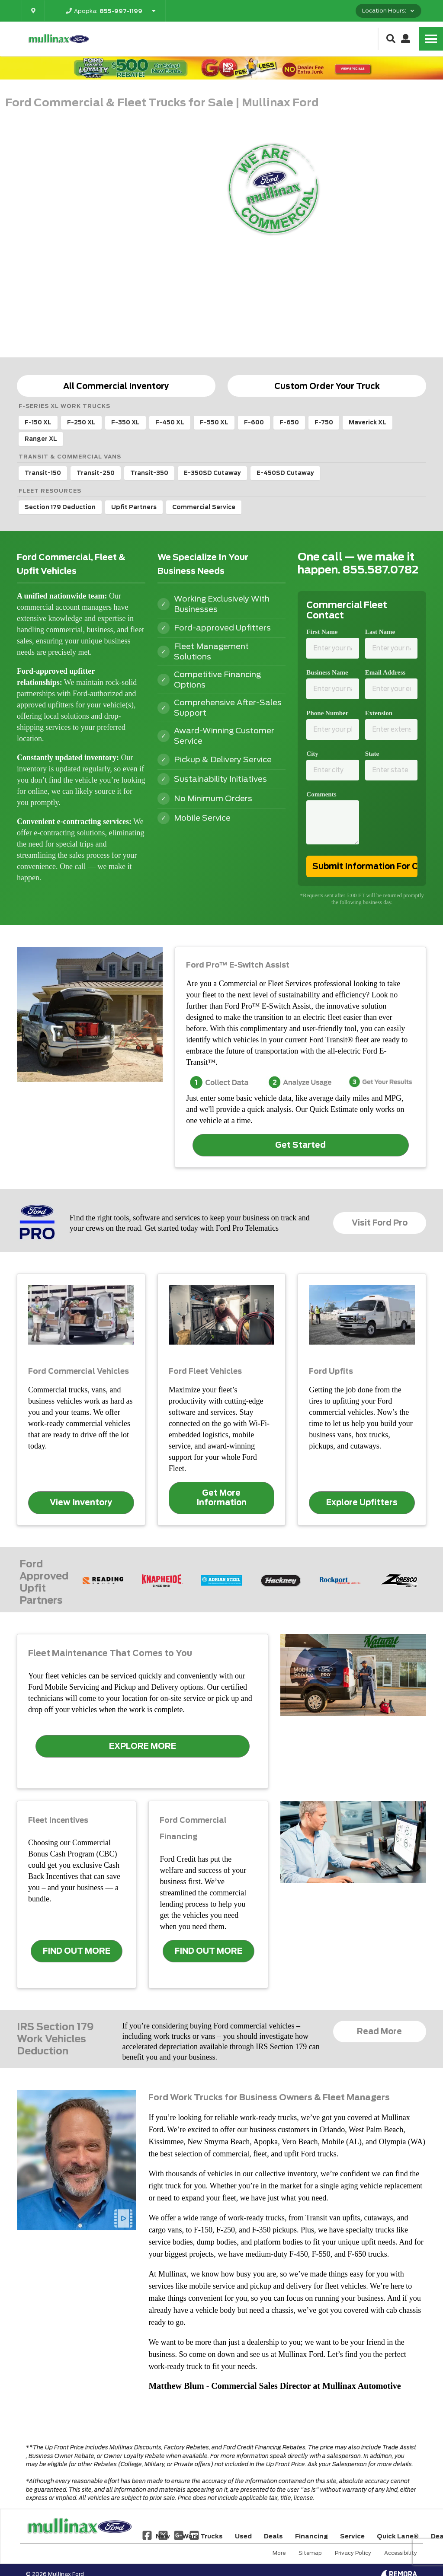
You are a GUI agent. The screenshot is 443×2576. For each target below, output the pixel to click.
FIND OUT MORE (76, 1950)
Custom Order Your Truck (327, 386)
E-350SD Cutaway (212, 473)
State (372, 753)
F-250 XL (81, 422)
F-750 (324, 422)
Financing (311, 2536)
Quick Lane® (398, 2536)
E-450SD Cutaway (285, 473)
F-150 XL (38, 422)
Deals (273, 2536)
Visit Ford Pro (380, 1222)
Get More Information (221, 1497)
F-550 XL (214, 422)
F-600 (254, 422)
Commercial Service (203, 507)
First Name (321, 631)
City (312, 753)
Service (352, 2536)
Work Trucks (202, 2536)
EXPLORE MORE (142, 1746)
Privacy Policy (353, 2553)
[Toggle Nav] (431, 39)
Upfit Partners (134, 507)
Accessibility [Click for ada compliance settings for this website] (400, 2553)
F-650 (289, 422)
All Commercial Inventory (116, 386)
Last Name (380, 631)
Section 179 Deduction (60, 507)
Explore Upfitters (362, 1502)
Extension (378, 713)
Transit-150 (43, 473)
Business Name (327, 672)
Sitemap (310, 2553)
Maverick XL (367, 422)
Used (243, 2536)
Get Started (300, 1144)
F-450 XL (169, 422)
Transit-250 (96, 473)
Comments (321, 794)
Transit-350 (149, 473)
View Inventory (81, 1502)
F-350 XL (125, 422)
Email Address (385, 672)
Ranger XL (41, 439)
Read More (379, 2031)
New (163, 2536)
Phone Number (327, 713)
